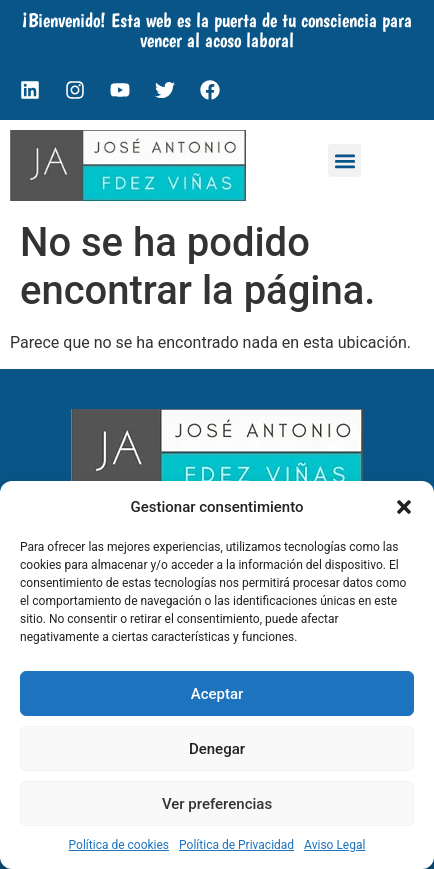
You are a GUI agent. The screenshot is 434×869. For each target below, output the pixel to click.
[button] (404, 507)
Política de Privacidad (236, 845)
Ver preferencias (217, 804)
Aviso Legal (334, 845)
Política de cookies (119, 845)
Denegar (217, 749)
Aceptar (217, 694)
